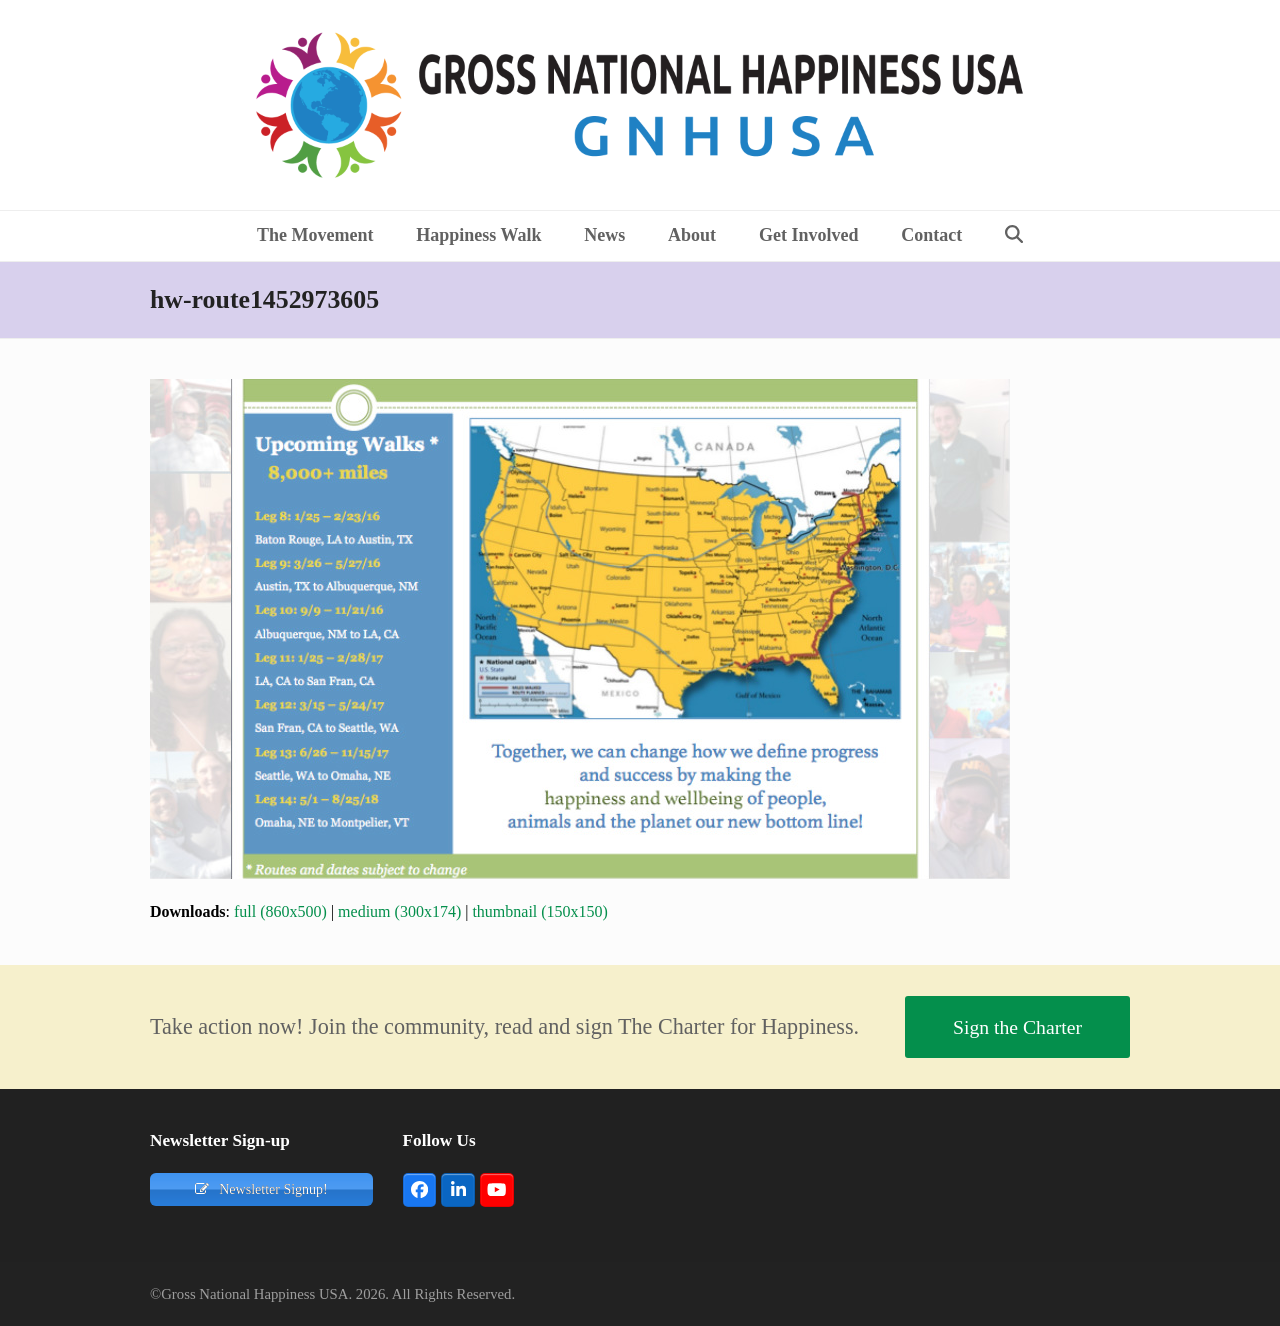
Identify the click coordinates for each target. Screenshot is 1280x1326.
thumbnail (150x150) (540, 911)
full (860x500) (280, 911)
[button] (1014, 236)
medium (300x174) (399, 911)
